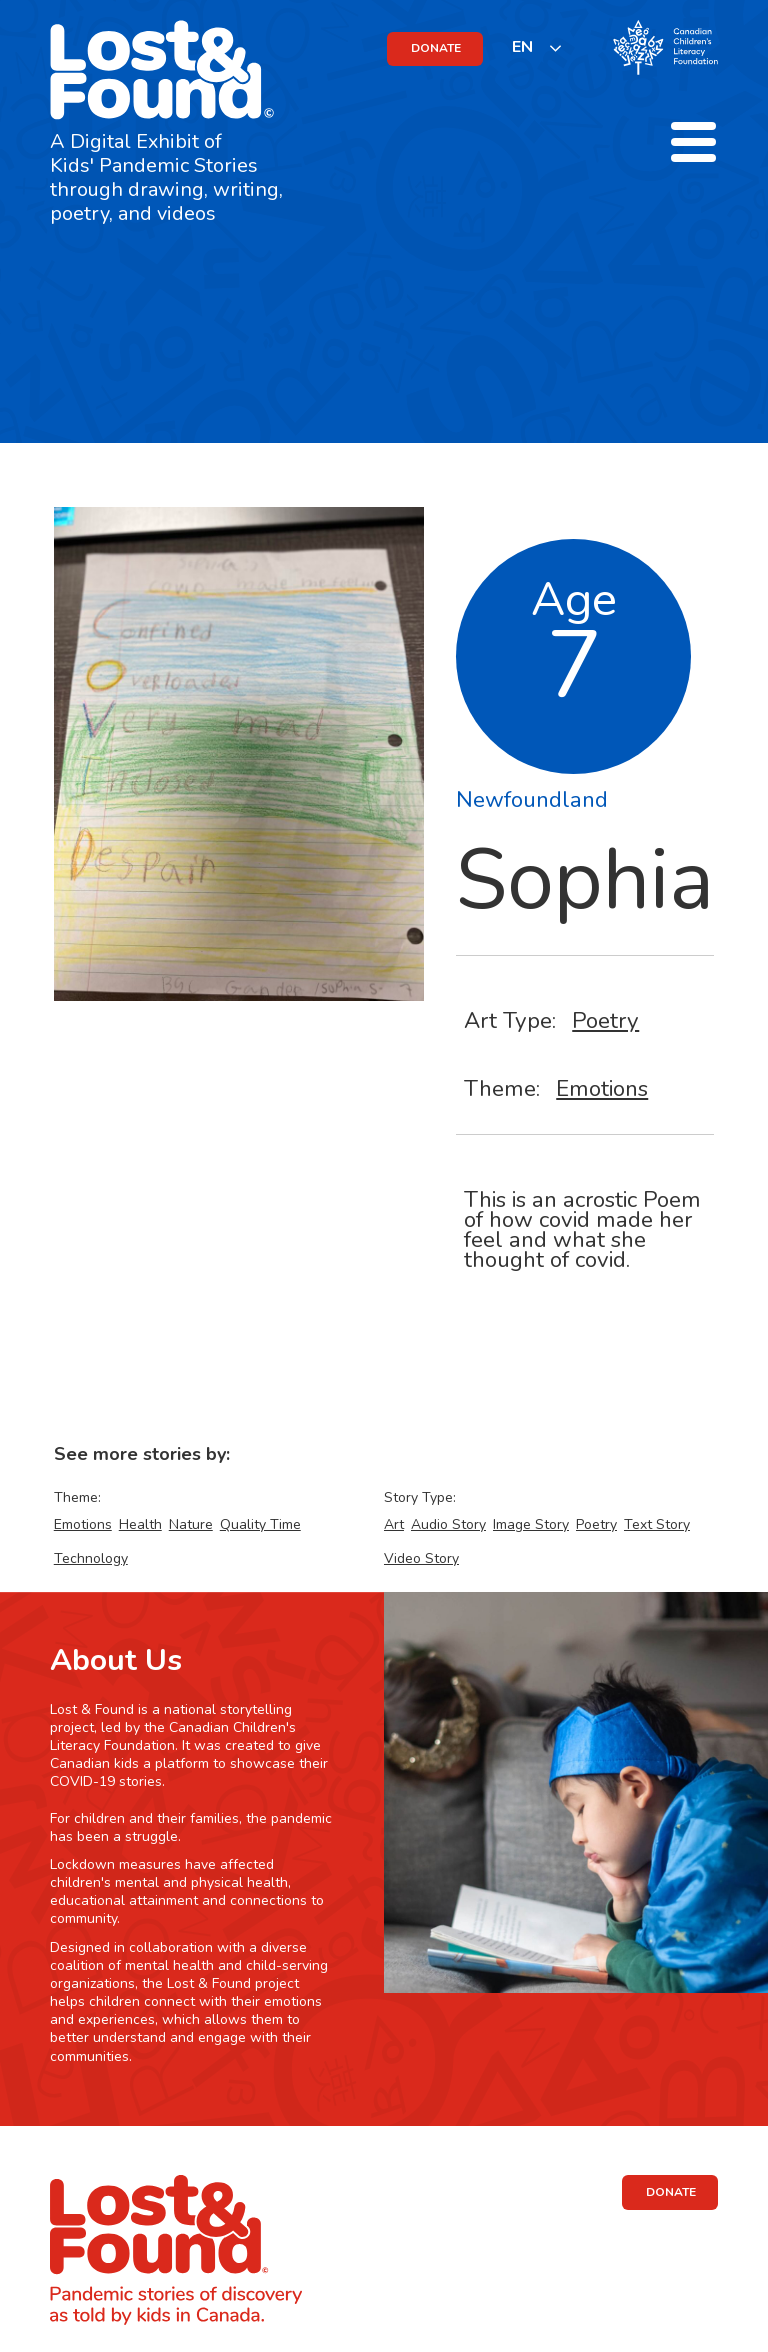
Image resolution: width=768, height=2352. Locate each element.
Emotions (602, 1088)
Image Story (531, 1524)
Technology (91, 1558)
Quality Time (260, 1524)
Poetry (605, 1020)
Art (394, 1524)
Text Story (657, 1524)
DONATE (436, 48)
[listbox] (537, 47)
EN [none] (522, 47)
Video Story (421, 1558)
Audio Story (448, 1524)
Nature (191, 1524)
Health (140, 1524)
